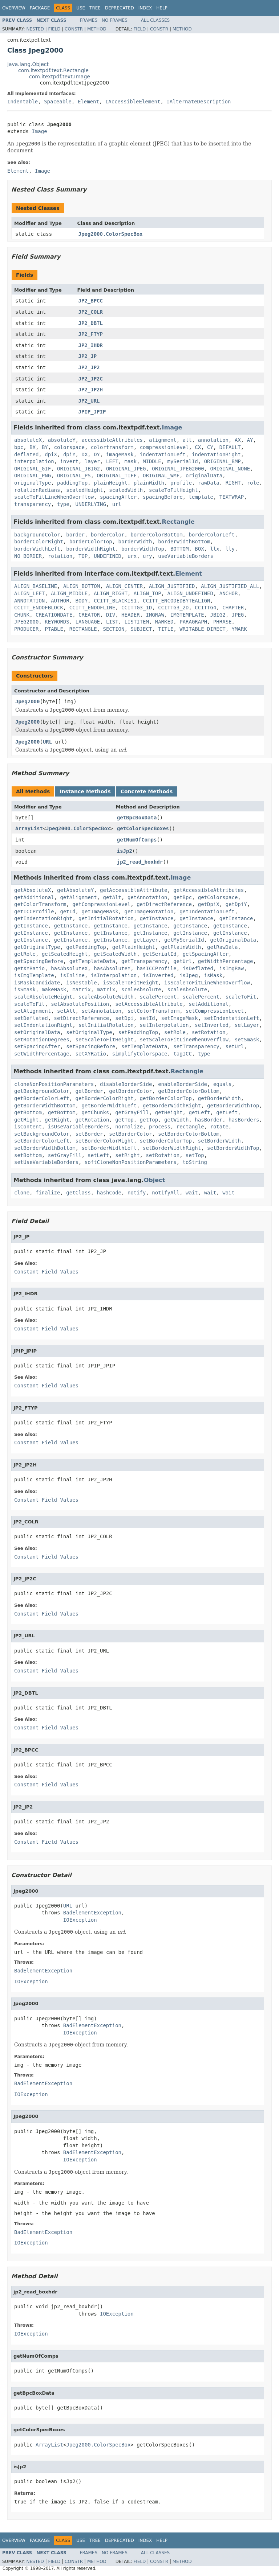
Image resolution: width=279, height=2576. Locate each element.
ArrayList (29, 828)
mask (130, 461)
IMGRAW (155, 615)
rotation (60, 556)
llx (214, 549)
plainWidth (149, 483)
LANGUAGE (88, 622)
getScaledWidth (115, 954)
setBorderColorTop (166, 1141)
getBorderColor (130, 1091)
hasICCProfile (157, 968)
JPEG (238, 615)
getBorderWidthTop (233, 1105)
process (159, 1126)
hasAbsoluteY (112, 968)
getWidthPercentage (225, 961)
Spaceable (58, 101)
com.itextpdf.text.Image (59, 76)
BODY (82, 601)
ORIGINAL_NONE (230, 469)
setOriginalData (37, 1032)
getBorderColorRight (105, 1098)
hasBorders (244, 1120)
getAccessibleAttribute (133, 890)
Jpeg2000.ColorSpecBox (110, 234)
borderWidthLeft (37, 549)
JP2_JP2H (90, 389)
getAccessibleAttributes (208, 890)
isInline (72, 975)
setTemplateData (144, 1046)
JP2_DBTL (90, 323)
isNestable (81, 982)
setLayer (247, 1025)
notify (137, 1193)
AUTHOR (60, 601)
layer (92, 461)
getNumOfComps (137, 840)
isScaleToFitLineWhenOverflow (207, 982)
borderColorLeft (211, 535)
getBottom (28, 1112)
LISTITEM (136, 622)
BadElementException (92, 1912)
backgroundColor (37, 535)
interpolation (34, 461)
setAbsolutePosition (80, 1004)
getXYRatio (29, 968)
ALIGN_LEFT (29, 593)
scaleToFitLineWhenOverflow (54, 497)
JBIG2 (218, 615)
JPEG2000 (26, 622)
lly (230, 549)
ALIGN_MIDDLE (69, 593)
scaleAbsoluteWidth (106, 997)
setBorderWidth (219, 1141)
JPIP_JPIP (92, 412)
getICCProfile (34, 911)
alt (187, 440)
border (75, 535)
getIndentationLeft (207, 911)
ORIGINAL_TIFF (117, 475)
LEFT (112, 461)
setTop (195, 1155)
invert (69, 461)
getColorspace (218, 897)
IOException (80, 1920)
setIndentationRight (43, 1025)
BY (45, 447)
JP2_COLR (90, 312)
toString (195, 1162)
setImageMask (179, 1018)
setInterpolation (164, 1025)
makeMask (54, 989)
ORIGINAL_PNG (32, 475)
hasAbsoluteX (69, 968)
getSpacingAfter (206, 954)
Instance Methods (85, 791)
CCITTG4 (205, 607)
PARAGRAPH (193, 622)
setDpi (124, 1018)
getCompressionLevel (101, 904)
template (201, 497)
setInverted (212, 1025)
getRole (25, 954)
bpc (18, 447)
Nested (35, 29)
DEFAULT (230, 447)
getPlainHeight (133, 947)
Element (88, 101)
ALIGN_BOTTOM (81, 586)
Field (54, 29)
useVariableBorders (185, 556)
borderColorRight (38, 541)
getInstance (157, 918)
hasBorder (208, 1120)
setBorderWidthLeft (109, 1148)
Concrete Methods (147, 791)
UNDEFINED (107, 556)
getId (67, 911)
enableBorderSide (182, 1084)
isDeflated (198, 968)
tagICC (182, 1054)
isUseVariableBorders (78, 1126)
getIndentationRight (43, 918)
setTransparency (196, 1046)
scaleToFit (241, 997)
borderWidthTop (142, 549)
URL (47, 742)
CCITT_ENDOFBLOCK (38, 607)
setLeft (98, 1155)
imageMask (120, 454)
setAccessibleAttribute (148, 1004)
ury (147, 556)
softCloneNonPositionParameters (131, 1162)
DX (84, 454)
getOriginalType (37, 947)
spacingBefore (163, 497)
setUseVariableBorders (46, 1162)
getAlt (112, 897)
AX (238, 440)
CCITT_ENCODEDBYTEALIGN (176, 601)
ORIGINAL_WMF (161, 475)
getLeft (199, 1112)
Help (161, 8)
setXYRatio (91, 1054)
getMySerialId (184, 940)
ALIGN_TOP (147, 593)
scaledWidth (126, 490)
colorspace (69, 447)
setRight (127, 1155)
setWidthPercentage (41, 1054)
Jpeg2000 (27, 701)
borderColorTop (90, 541)
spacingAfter (118, 497)
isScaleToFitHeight (130, 982)
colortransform (112, 447)
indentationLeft (163, 454)
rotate (219, 1126)
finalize (48, 1193)
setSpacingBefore (90, 1046)
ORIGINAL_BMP (222, 461)
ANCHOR (228, 593)
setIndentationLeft (231, 1018)
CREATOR (89, 615)
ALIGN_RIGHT (111, 593)
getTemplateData (92, 961)
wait (192, 1193)
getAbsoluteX (32, 890)
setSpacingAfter (37, 1046)
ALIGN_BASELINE (35, 586)
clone (21, 1193)
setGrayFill (65, 1155)
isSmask (25, 989)
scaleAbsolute (141, 989)
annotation (213, 440)
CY (210, 447)
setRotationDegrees (41, 1039)
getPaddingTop (86, 947)
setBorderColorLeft (41, 1141)
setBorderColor (130, 1134)
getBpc (182, 897)
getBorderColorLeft (41, 1098)
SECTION (113, 629)
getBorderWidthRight (172, 1105)
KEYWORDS (57, 622)
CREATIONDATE (54, 615)
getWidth (176, 1120)
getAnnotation (147, 897)
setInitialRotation (106, 1025)
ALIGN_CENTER (124, 586)
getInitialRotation (106, 918)
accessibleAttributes (112, 440)
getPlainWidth (181, 947)
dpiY (69, 454)
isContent (28, 1126)
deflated (26, 454)
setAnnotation (101, 1011)
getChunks (95, 1112)
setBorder (89, 1134)
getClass (78, 1193)
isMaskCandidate (37, 982)
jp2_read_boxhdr (140, 862)
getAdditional (34, 897)
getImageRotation (148, 911)
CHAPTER (233, 607)
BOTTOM (179, 549)
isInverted (158, 975)
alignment (163, 440)
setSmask (247, 1039)
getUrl (182, 961)
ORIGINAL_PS (74, 475)
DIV (110, 615)
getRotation (92, 1120)
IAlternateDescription (198, 101)
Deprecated (119, 8)
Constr (74, 29)
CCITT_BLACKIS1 (115, 601)
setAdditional (209, 1004)
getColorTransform (40, 904)
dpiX (51, 454)
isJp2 (124, 851)
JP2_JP (87, 356)
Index (145, 8)
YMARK (239, 629)
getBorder (89, 1091)
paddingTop (72, 483)
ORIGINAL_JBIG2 (78, 469)
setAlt (66, 1011)
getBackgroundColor (41, 1091)
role (253, 483)
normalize (129, 1126)
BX (32, 447)
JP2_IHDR (90, 345)
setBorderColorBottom (188, 1134)
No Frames (115, 20)
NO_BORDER (28, 556)
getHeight (169, 1112)
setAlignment (32, 1011)
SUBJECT (141, 629)
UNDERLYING (91, 504)
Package (40, 8)
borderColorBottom (156, 535)
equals (222, 1084)
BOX (199, 549)
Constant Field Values (46, 1272)
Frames (89, 20)
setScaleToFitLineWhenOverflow (184, 1039)
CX (198, 447)
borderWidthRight (90, 549)
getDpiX (208, 904)
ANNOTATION (29, 601)
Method (96, 29)
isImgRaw (231, 968)
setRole (175, 1032)
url (116, 504)
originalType (32, 483)
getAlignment (78, 897)
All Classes (155, 20)
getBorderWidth (219, 1098)
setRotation (209, 1032)
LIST (112, 622)
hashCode (109, 1193)
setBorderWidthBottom (45, 1148)
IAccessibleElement (133, 101)
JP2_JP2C (90, 379)
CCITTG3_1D (136, 607)
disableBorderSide (126, 1084)
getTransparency (144, 961)
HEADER (130, 615)
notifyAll (165, 1193)
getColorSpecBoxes (143, 828)
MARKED (164, 622)
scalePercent (158, 997)
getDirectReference (164, 904)
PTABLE (54, 629)
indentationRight (216, 454)
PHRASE (222, 622)
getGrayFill (132, 1112)
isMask (213, 975)
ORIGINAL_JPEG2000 (178, 469)
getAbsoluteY (75, 890)
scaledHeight (84, 490)
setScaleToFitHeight (105, 1039)
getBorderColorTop (166, 1098)
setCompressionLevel (215, 1011)
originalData (204, 475)
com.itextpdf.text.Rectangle (53, 70)
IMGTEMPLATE (187, 615)
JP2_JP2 (89, 367)
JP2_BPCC (90, 301)
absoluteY (62, 440)
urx (132, 556)
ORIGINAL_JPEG (126, 469)
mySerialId (182, 461)
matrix (81, 989)
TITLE (165, 629)
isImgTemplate (34, 975)
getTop (124, 1120)
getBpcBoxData (137, 817)
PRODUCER (26, 629)
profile (181, 483)
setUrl (235, 1046)
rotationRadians (37, 490)
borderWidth (135, 541)
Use (80, 8)
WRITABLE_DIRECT (202, 629)
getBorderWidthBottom (45, 1105)
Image (39, 131)
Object (154, 1180)
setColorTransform (153, 1011)
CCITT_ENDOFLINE (92, 607)
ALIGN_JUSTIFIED (172, 586)
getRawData (222, 947)
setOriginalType (89, 1032)
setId (147, 1018)
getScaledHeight (65, 954)
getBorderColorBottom (188, 1091)
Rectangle (178, 521)
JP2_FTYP (90, 334)
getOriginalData (233, 940)
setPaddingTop (138, 1032)
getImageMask (99, 911)
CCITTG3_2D (173, 607)
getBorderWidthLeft (109, 1105)
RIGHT (233, 483)
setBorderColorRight (105, 1141)
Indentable (22, 101)
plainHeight (111, 483)
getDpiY (236, 904)
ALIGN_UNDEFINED (190, 593)
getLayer (146, 940)
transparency (32, 504)
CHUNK (21, 615)
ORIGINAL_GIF (32, 469)
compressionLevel (164, 447)
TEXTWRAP (231, 497)
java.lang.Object (28, 64)
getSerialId (160, 954)
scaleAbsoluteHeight (43, 997)
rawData (208, 483)
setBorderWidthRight (172, 1148)
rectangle (190, 1126)
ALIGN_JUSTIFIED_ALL (230, 586)
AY (250, 440)
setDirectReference (81, 1018)
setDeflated (31, 1018)
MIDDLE (152, 461)
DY (97, 454)
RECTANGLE (83, 629)
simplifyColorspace (139, 1054)
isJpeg (188, 975)
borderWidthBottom (184, 541)
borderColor (108, 535)
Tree (95, 8)
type (63, 504)
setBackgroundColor (41, 1134)
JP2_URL (89, 401)
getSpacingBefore (38, 961)
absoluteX (28, 440)
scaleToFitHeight (173, 490)
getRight (26, 1120)
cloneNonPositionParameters (54, 1084)
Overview (13, 8)
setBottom (28, 1155)
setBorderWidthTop (233, 1148)
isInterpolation (114, 975)
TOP (83, 556)
